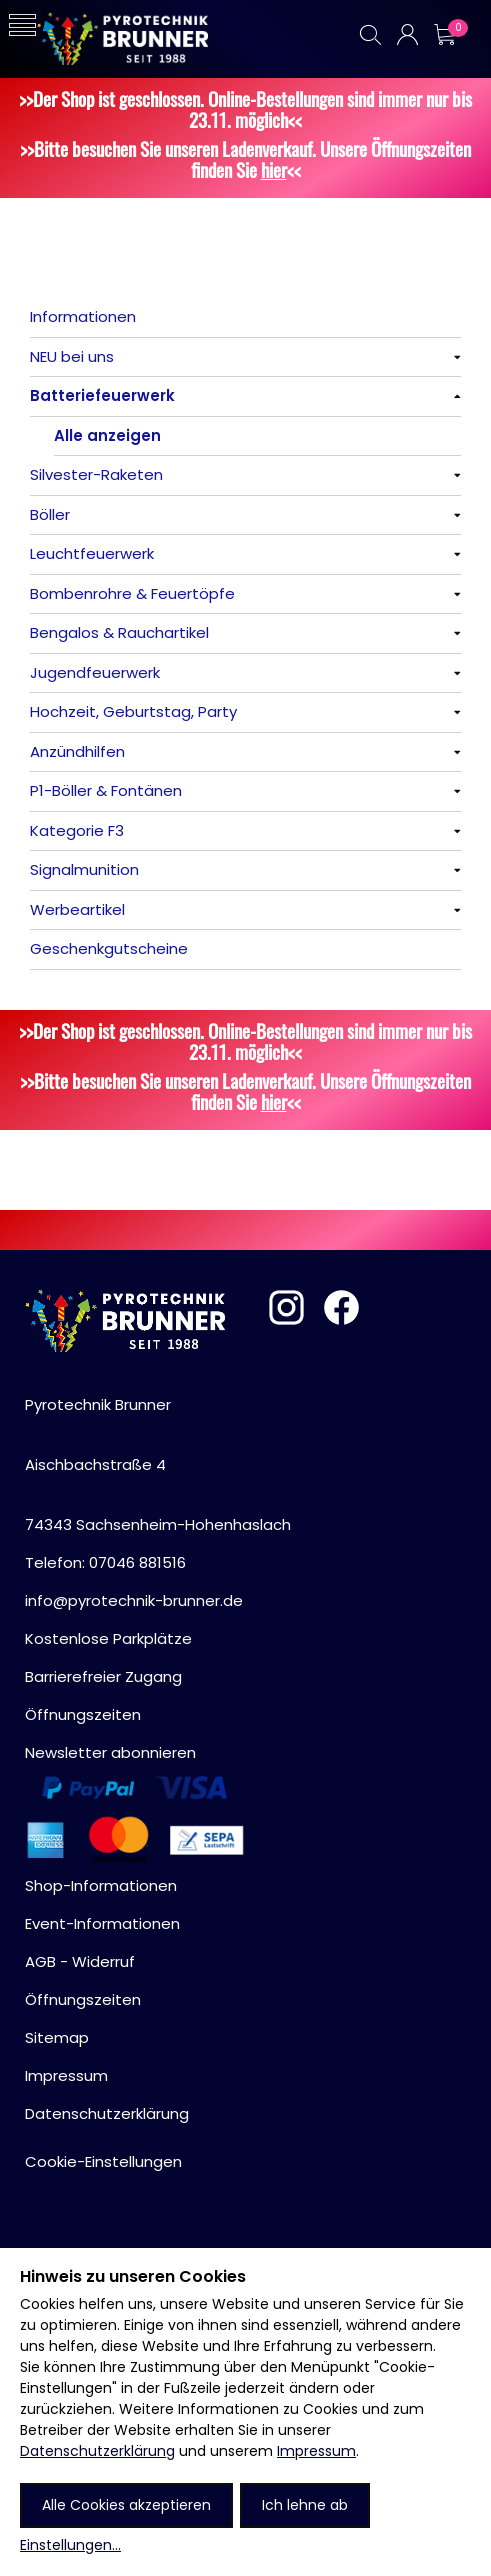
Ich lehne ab (305, 2505)
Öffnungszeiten (83, 1714)
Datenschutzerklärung (97, 2451)
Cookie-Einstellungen (103, 2161)
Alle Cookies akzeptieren (126, 2505)
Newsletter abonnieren (110, 1752)
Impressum (316, 2451)
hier (274, 169)
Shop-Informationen (101, 1885)
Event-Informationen (102, 1923)
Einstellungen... (70, 2545)
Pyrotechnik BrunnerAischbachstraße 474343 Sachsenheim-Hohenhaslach (158, 1464)
